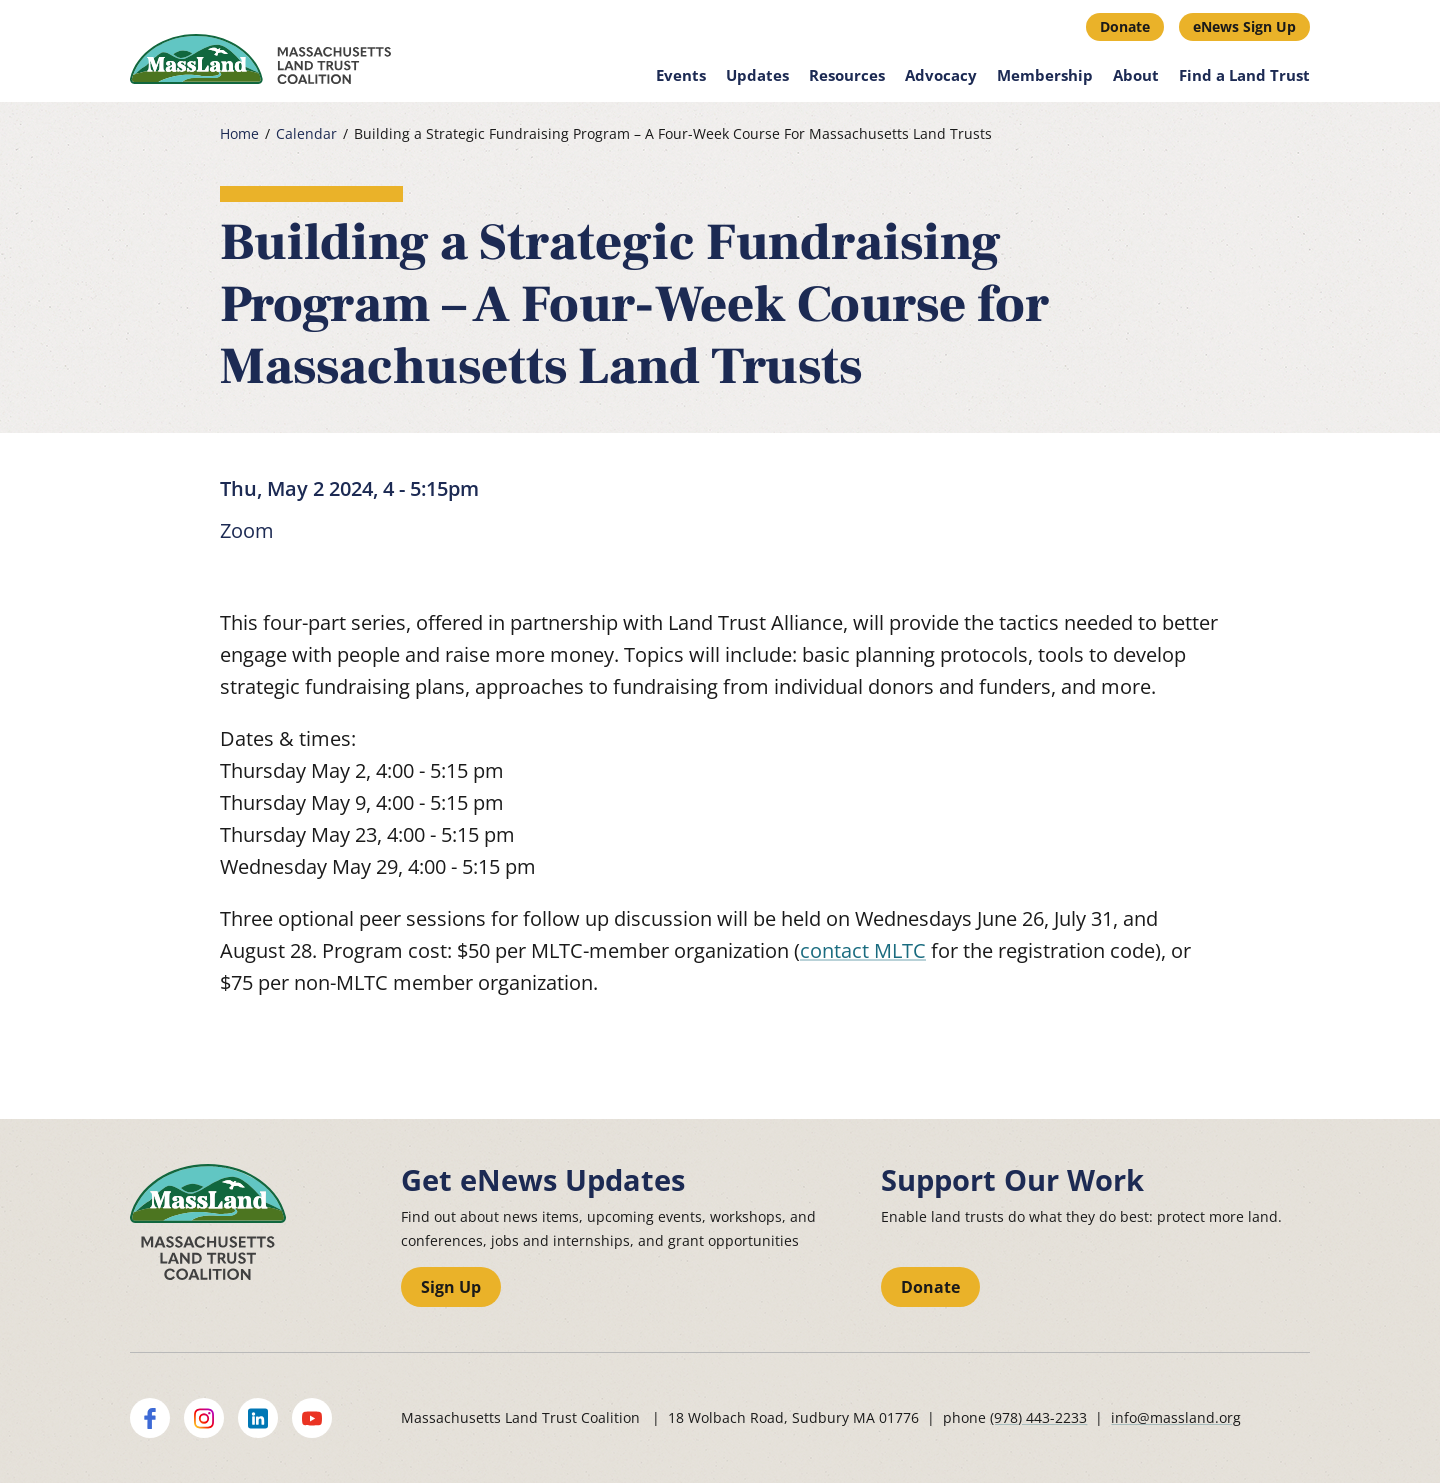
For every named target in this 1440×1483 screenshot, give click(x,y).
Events (681, 75)
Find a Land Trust (1244, 75)
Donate (1125, 26)
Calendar (306, 134)
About (1136, 75)
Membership (1045, 75)
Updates (757, 75)
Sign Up (451, 1287)
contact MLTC (863, 950)
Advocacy (941, 75)
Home (239, 134)
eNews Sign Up (1244, 26)
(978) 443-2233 (1038, 1417)
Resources (847, 75)
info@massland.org (1176, 1417)
